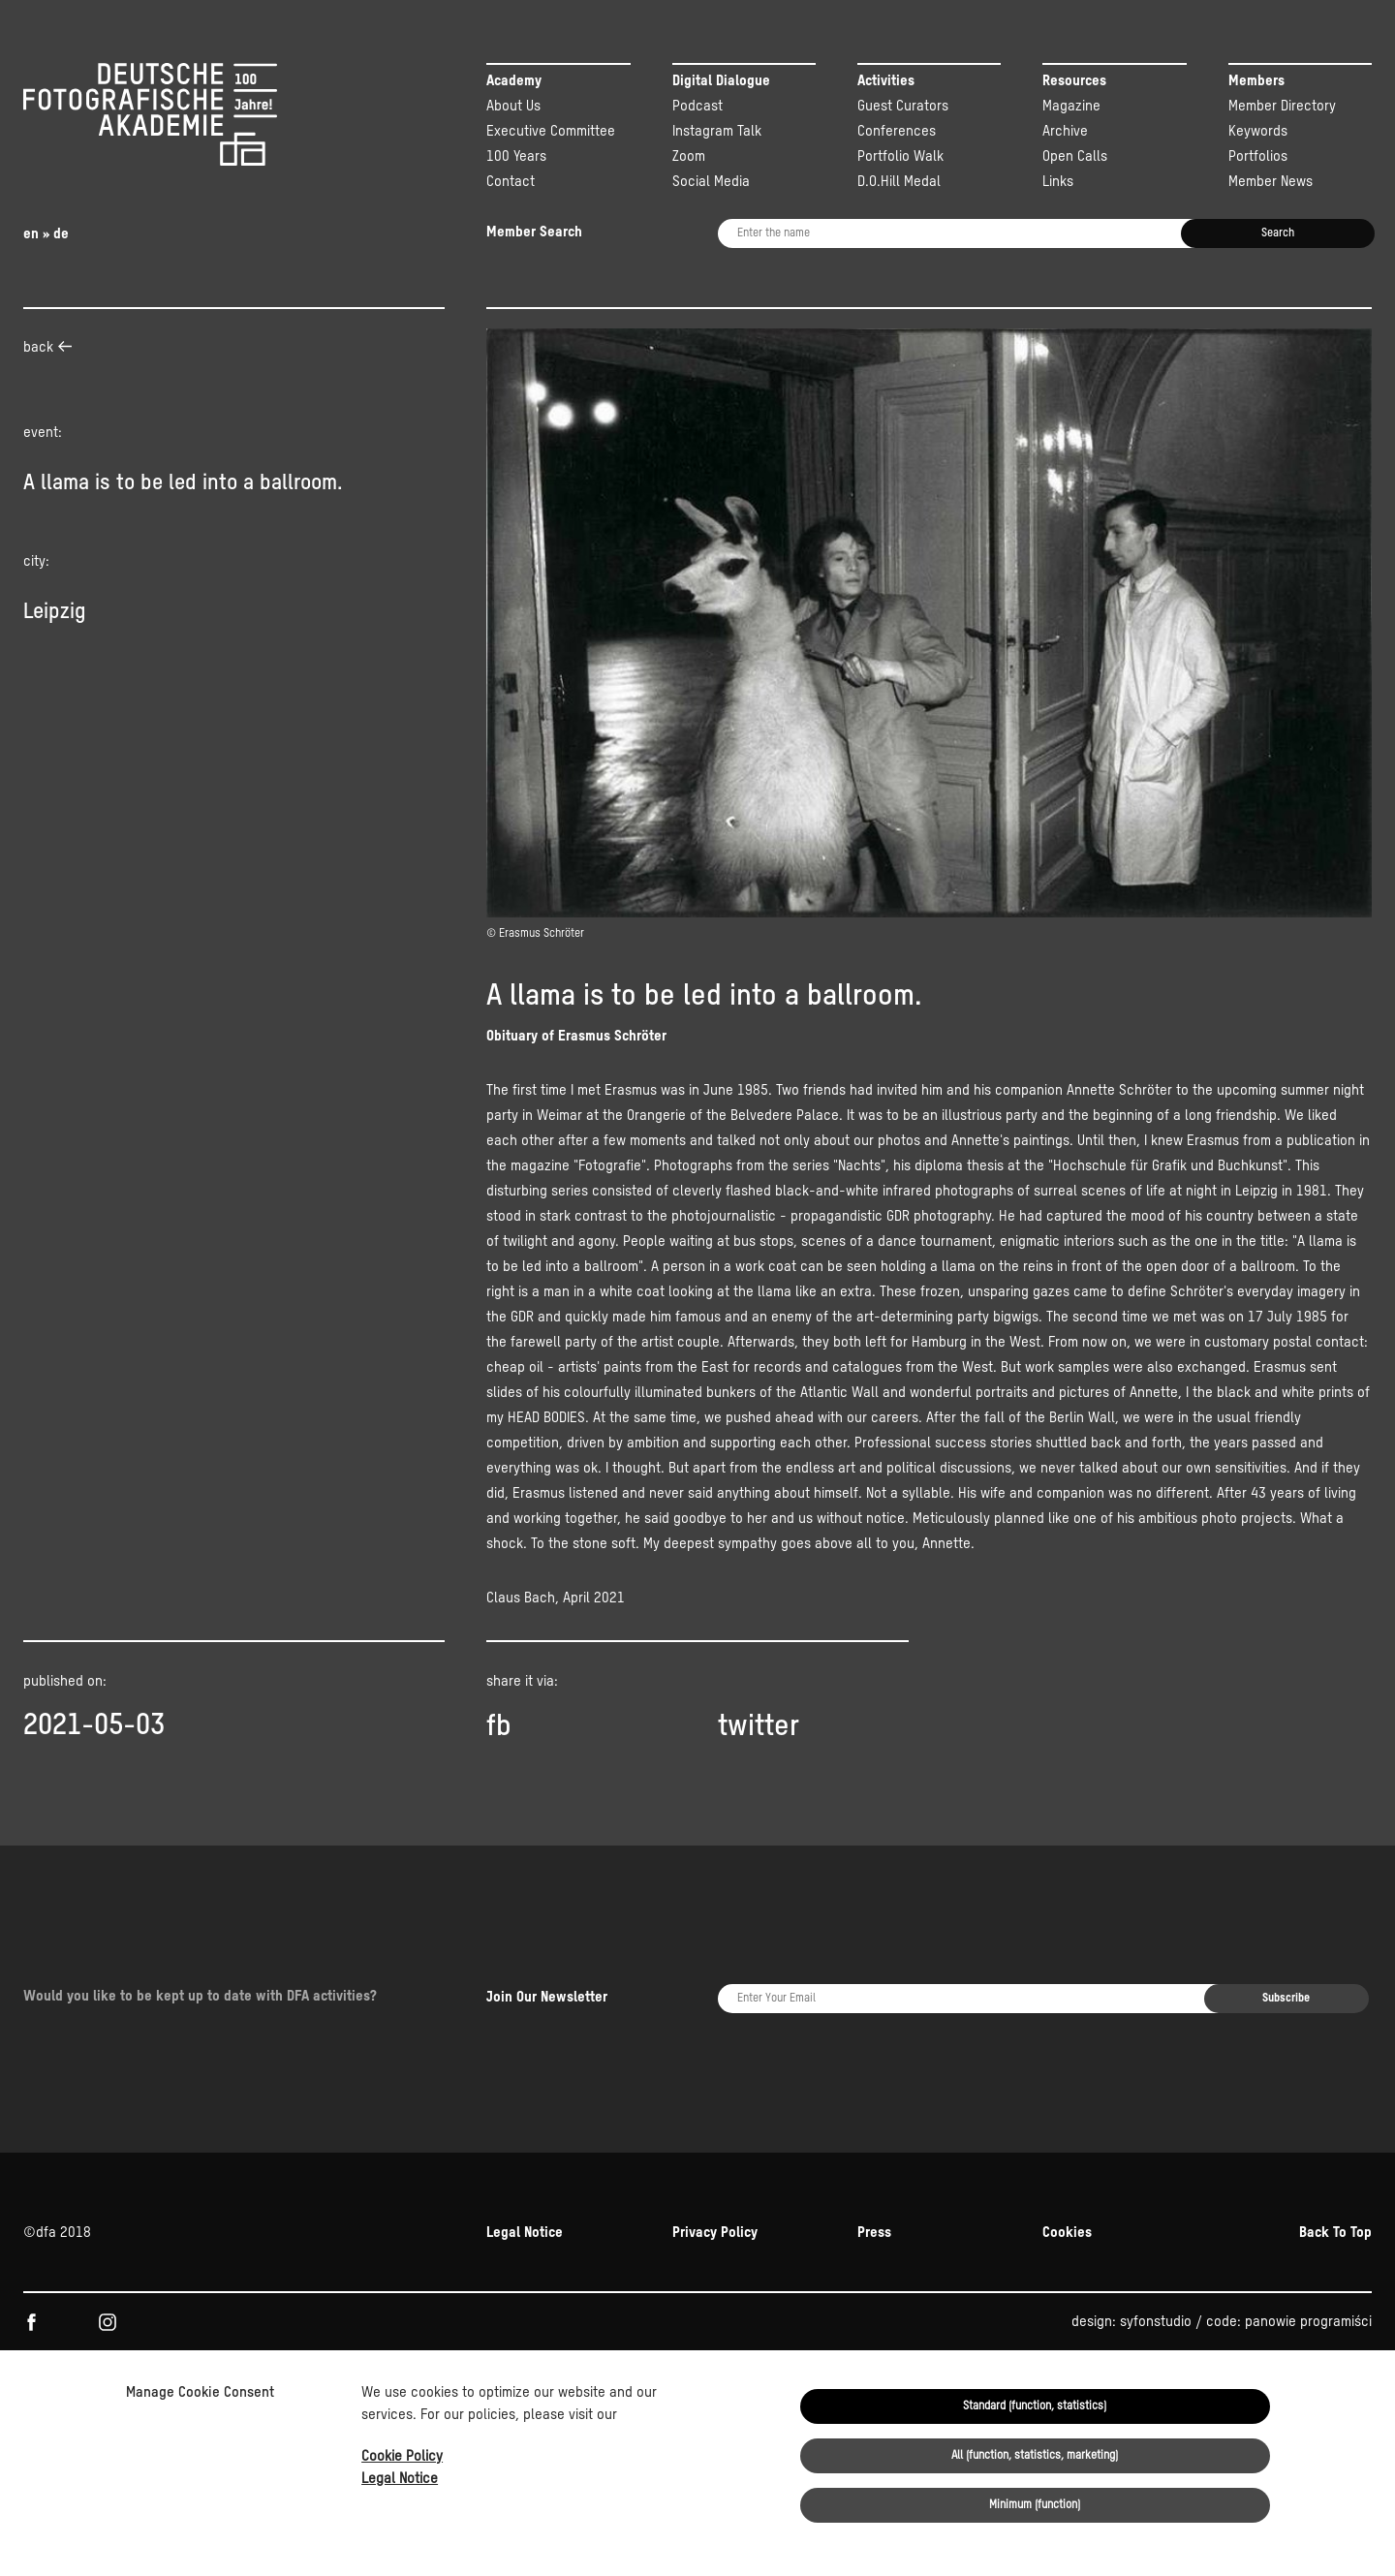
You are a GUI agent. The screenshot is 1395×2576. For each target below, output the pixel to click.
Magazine (1071, 106)
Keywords (1257, 131)
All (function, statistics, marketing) (1034, 2456)
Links (1057, 181)
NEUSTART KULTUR (1165, 2291)
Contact (510, 181)
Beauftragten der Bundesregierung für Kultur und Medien (929, 2291)
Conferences (896, 131)
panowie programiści (1308, 2208)
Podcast (697, 106)
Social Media (711, 181)
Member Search (534, 232)
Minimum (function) (1034, 2505)
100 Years (516, 156)
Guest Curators (902, 106)
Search (1277, 233)
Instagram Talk (716, 131)
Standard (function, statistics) (1034, 2406)
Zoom (688, 156)
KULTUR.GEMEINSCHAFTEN (185, 2291)
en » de (46, 234)
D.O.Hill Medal (899, 181)
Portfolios (1257, 156)
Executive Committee (550, 131)
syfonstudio (1156, 2208)
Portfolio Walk (900, 156)
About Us (513, 106)
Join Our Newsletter (546, 1941)
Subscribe (1286, 1942)
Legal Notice (399, 2478)
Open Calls (1074, 156)
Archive (1065, 131)
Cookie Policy (402, 2456)
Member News (1270, 181)
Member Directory (1282, 106)
